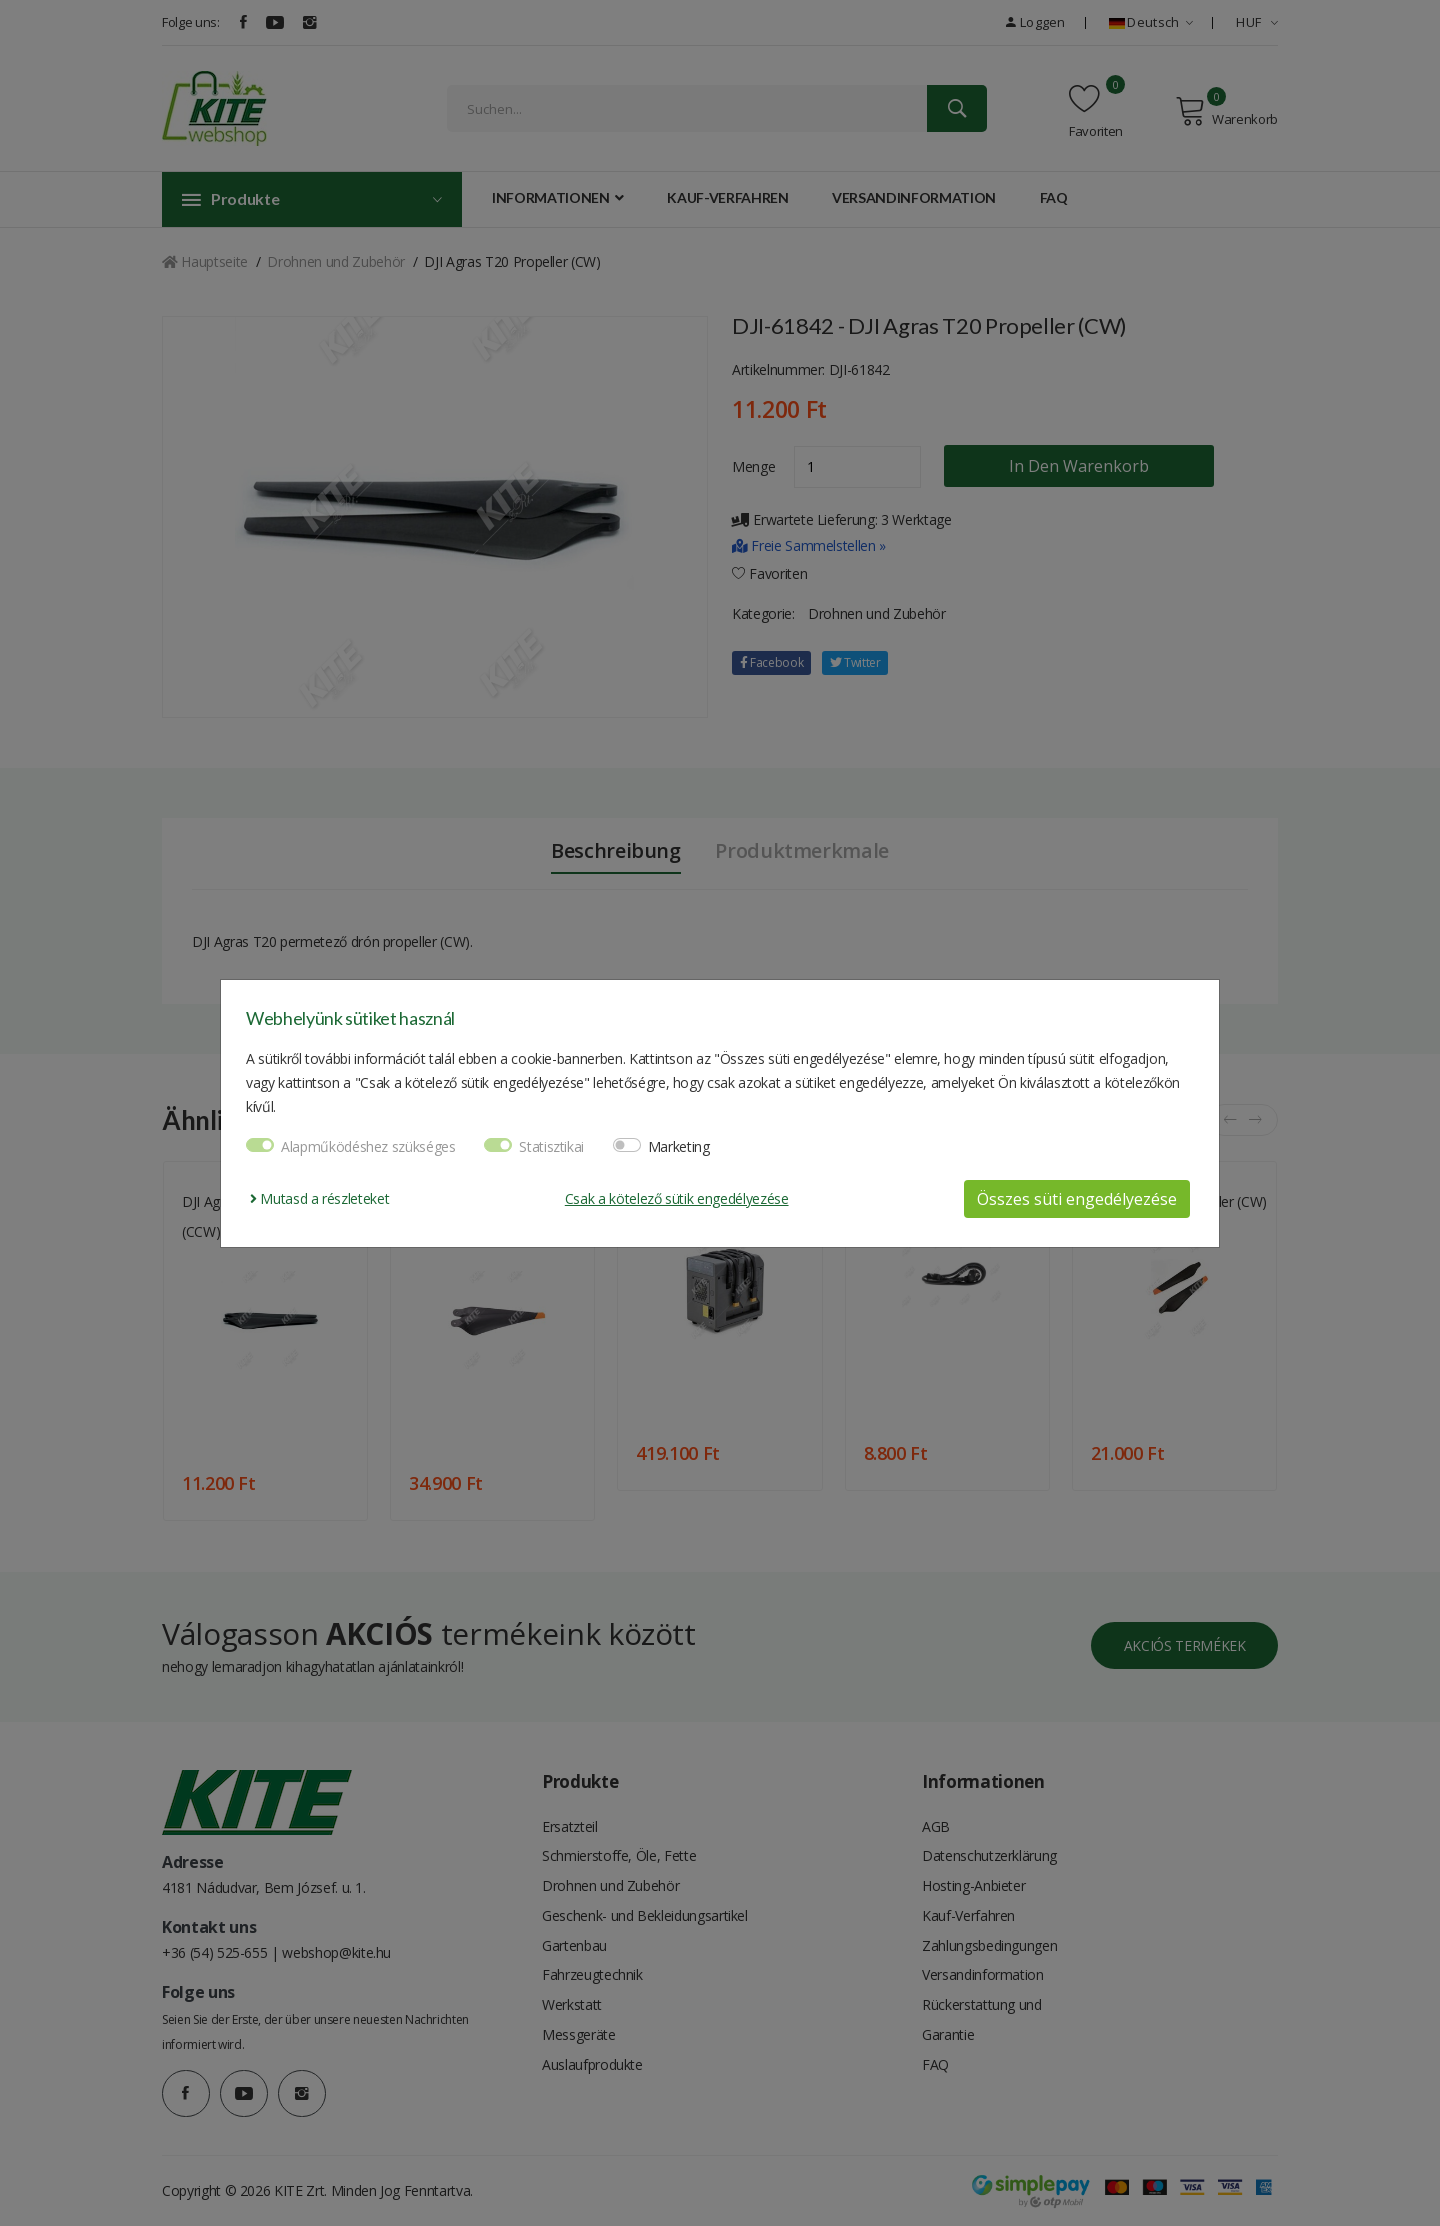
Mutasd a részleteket (319, 1198)
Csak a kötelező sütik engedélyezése (677, 1198)
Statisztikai (551, 1146)
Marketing (679, 1146)
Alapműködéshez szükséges (368, 1146)
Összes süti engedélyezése (1077, 1199)
